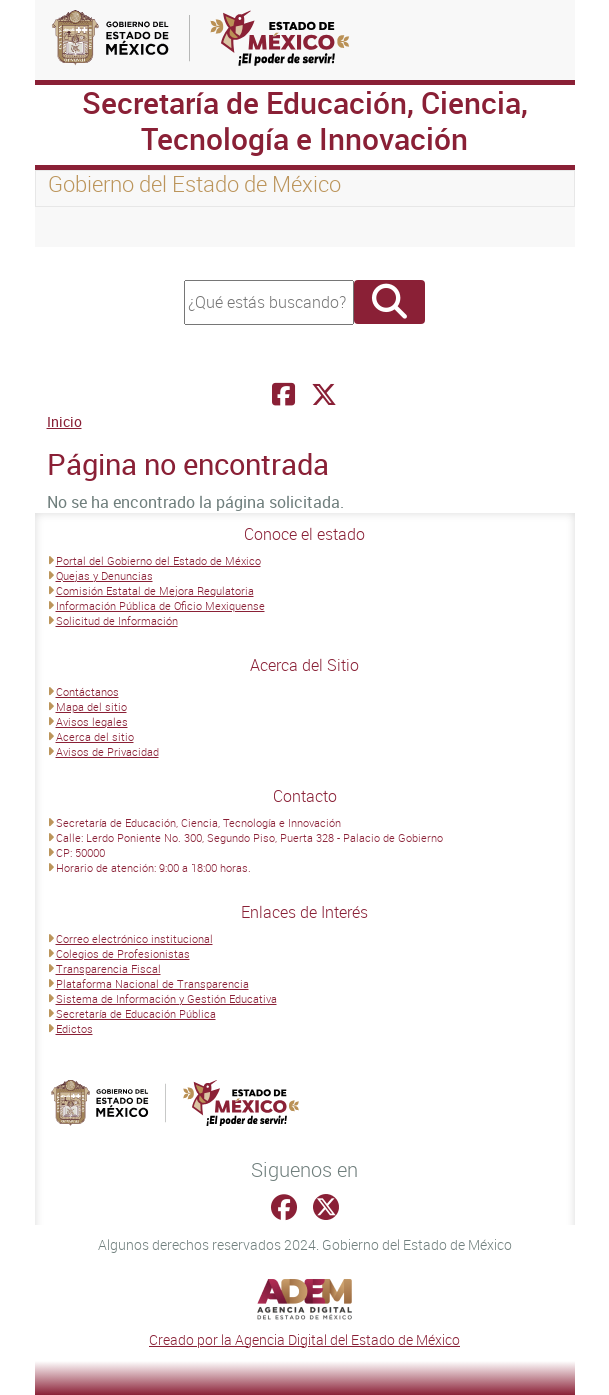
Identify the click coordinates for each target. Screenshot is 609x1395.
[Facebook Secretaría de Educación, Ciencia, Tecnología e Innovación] (283, 394)
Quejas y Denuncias (104, 575)
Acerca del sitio (95, 736)
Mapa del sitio (91, 706)
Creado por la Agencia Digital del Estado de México (304, 1339)
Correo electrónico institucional (134, 938)
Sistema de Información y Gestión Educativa (166, 998)
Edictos (74, 1028)
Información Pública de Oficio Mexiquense (160, 605)
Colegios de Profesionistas (123, 953)
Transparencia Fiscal (108, 968)
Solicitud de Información (117, 620)
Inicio (64, 421)
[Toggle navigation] (75, 227)
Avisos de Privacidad (107, 751)
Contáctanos (87, 691)
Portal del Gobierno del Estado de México (158, 560)
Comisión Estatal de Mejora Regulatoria (155, 590)
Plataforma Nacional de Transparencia (152, 983)
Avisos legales (92, 721)
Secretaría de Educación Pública (136, 1013)
